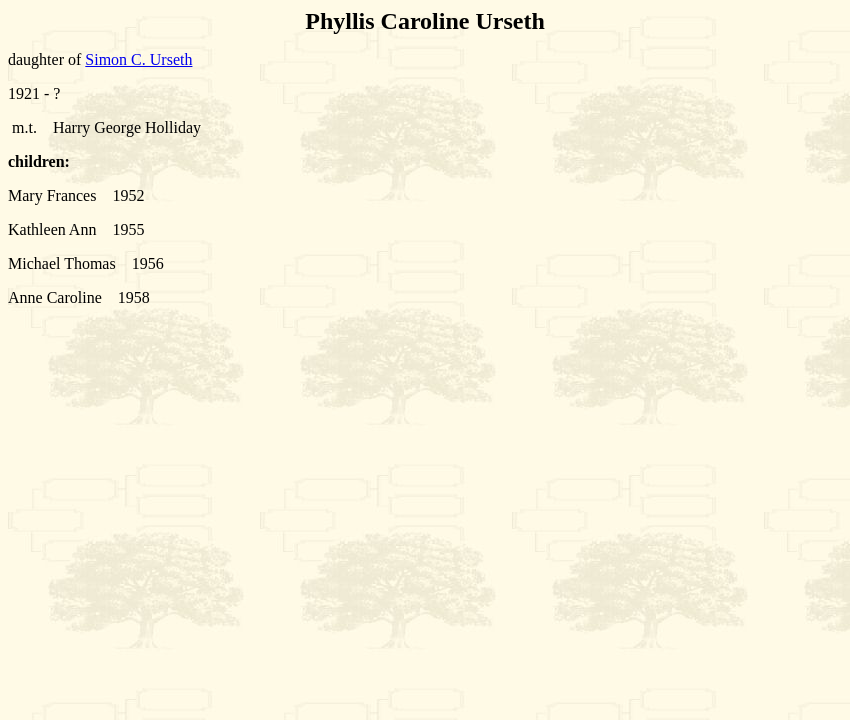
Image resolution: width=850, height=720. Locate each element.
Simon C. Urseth (138, 59)
